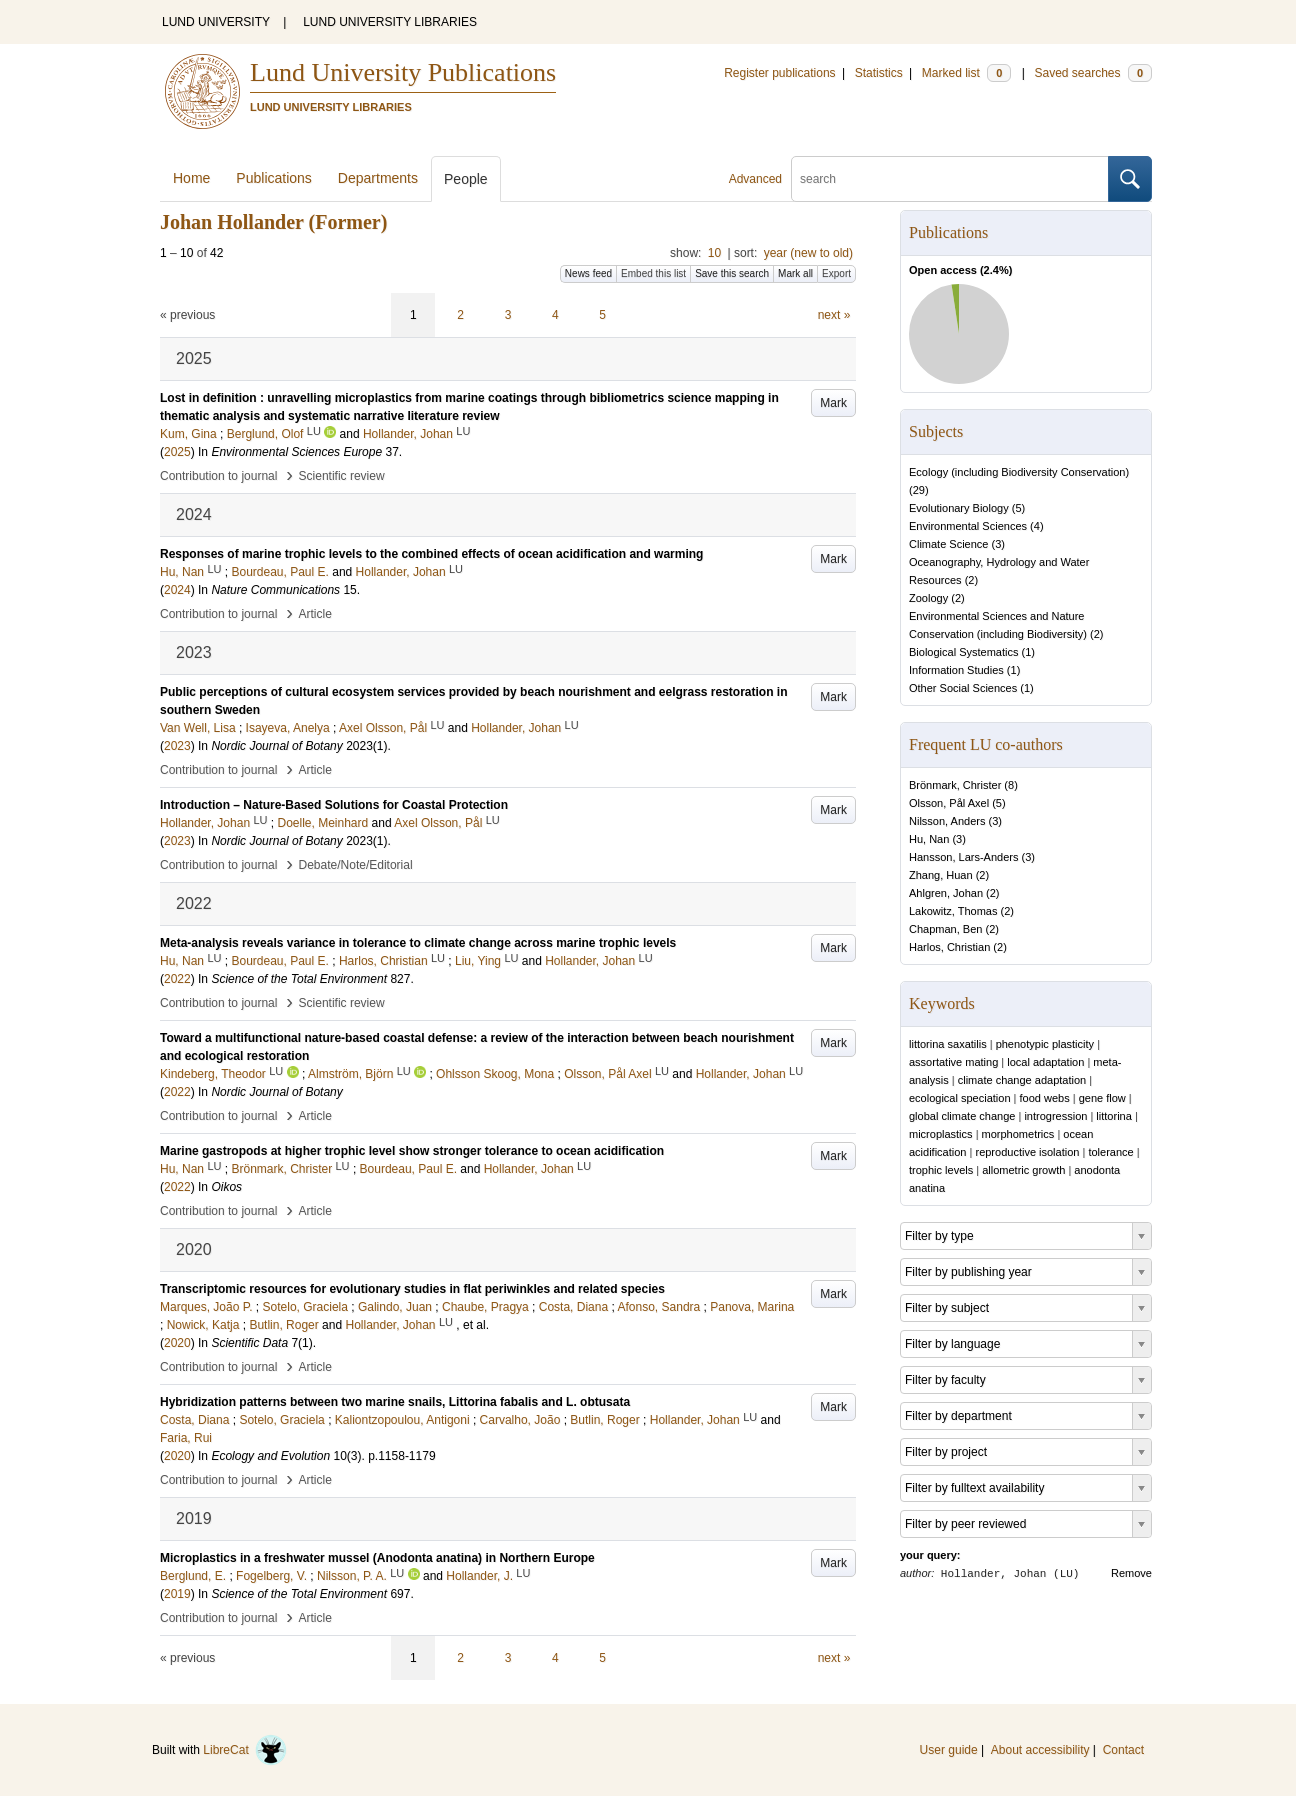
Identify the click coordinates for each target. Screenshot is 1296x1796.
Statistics (879, 73)
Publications (274, 178)
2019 (177, 1594)
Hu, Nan (929, 839)
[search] (950, 179)
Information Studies (956, 670)
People (466, 179)
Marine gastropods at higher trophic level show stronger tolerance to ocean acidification (412, 1151)
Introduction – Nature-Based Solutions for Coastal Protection (334, 805)
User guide (949, 1750)
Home (191, 178)
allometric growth (1023, 1170)
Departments (378, 178)
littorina (1113, 1116)
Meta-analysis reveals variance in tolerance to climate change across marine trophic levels (418, 943)
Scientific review (342, 476)
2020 (177, 1343)
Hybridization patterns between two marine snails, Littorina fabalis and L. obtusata (395, 1402)
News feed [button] (588, 273)
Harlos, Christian (949, 947)
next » (834, 315)
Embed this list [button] (653, 273)
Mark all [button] (795, 273)
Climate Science (948, 544)
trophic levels (941, 1170)
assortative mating (953, 1062)
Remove (1131, 1573)
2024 (177, 590)
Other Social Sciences (963, 688)
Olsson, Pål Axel (949, 803)
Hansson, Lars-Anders (963, 857)
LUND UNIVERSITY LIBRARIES (390, 22)
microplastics (941, 1134)
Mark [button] (833, 403)
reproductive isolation (1027, 1152)
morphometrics (1018, 1134)
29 (919, 490)
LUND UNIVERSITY (216, 22)
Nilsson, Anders (947, 821)
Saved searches (1093, 73)
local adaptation (1045, 1062)
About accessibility (1040, 1750)
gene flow (1102, 1098)
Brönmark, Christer (955, 785)
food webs (1045, 1098)
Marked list (966, 73)
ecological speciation (960, 1098)
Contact (1123, 1750)
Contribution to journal (218, 476)
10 (714, 253)
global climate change (962, 1116)
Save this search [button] (732, 273)
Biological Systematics (963, 652)
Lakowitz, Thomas (953, 911)
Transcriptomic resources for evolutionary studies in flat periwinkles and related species (412, 1289)
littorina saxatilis (948, 1044)
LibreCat (245, 1750)
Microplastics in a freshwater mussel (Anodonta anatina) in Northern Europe (377, 1558)
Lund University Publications (403, 72)
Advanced (755, 179)
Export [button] (836, 273)
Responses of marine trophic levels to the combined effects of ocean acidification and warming (431, 554)
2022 (177, 979)
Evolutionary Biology (959, 508)
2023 (177, 746)
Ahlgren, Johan (946, 893)
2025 (177, 452)
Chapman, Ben (945, 929)
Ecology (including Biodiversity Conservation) (1019, 472)
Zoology (928, 598)
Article (315, 614)
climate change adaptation (1022, 1080)
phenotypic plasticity (1045, 1044)
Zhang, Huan (941, 875)
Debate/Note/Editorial (356, 865)
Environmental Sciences (968, 526)
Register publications (779, 73)
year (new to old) (808, 253)
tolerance (1110, 1152)
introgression (1055, 1116)
